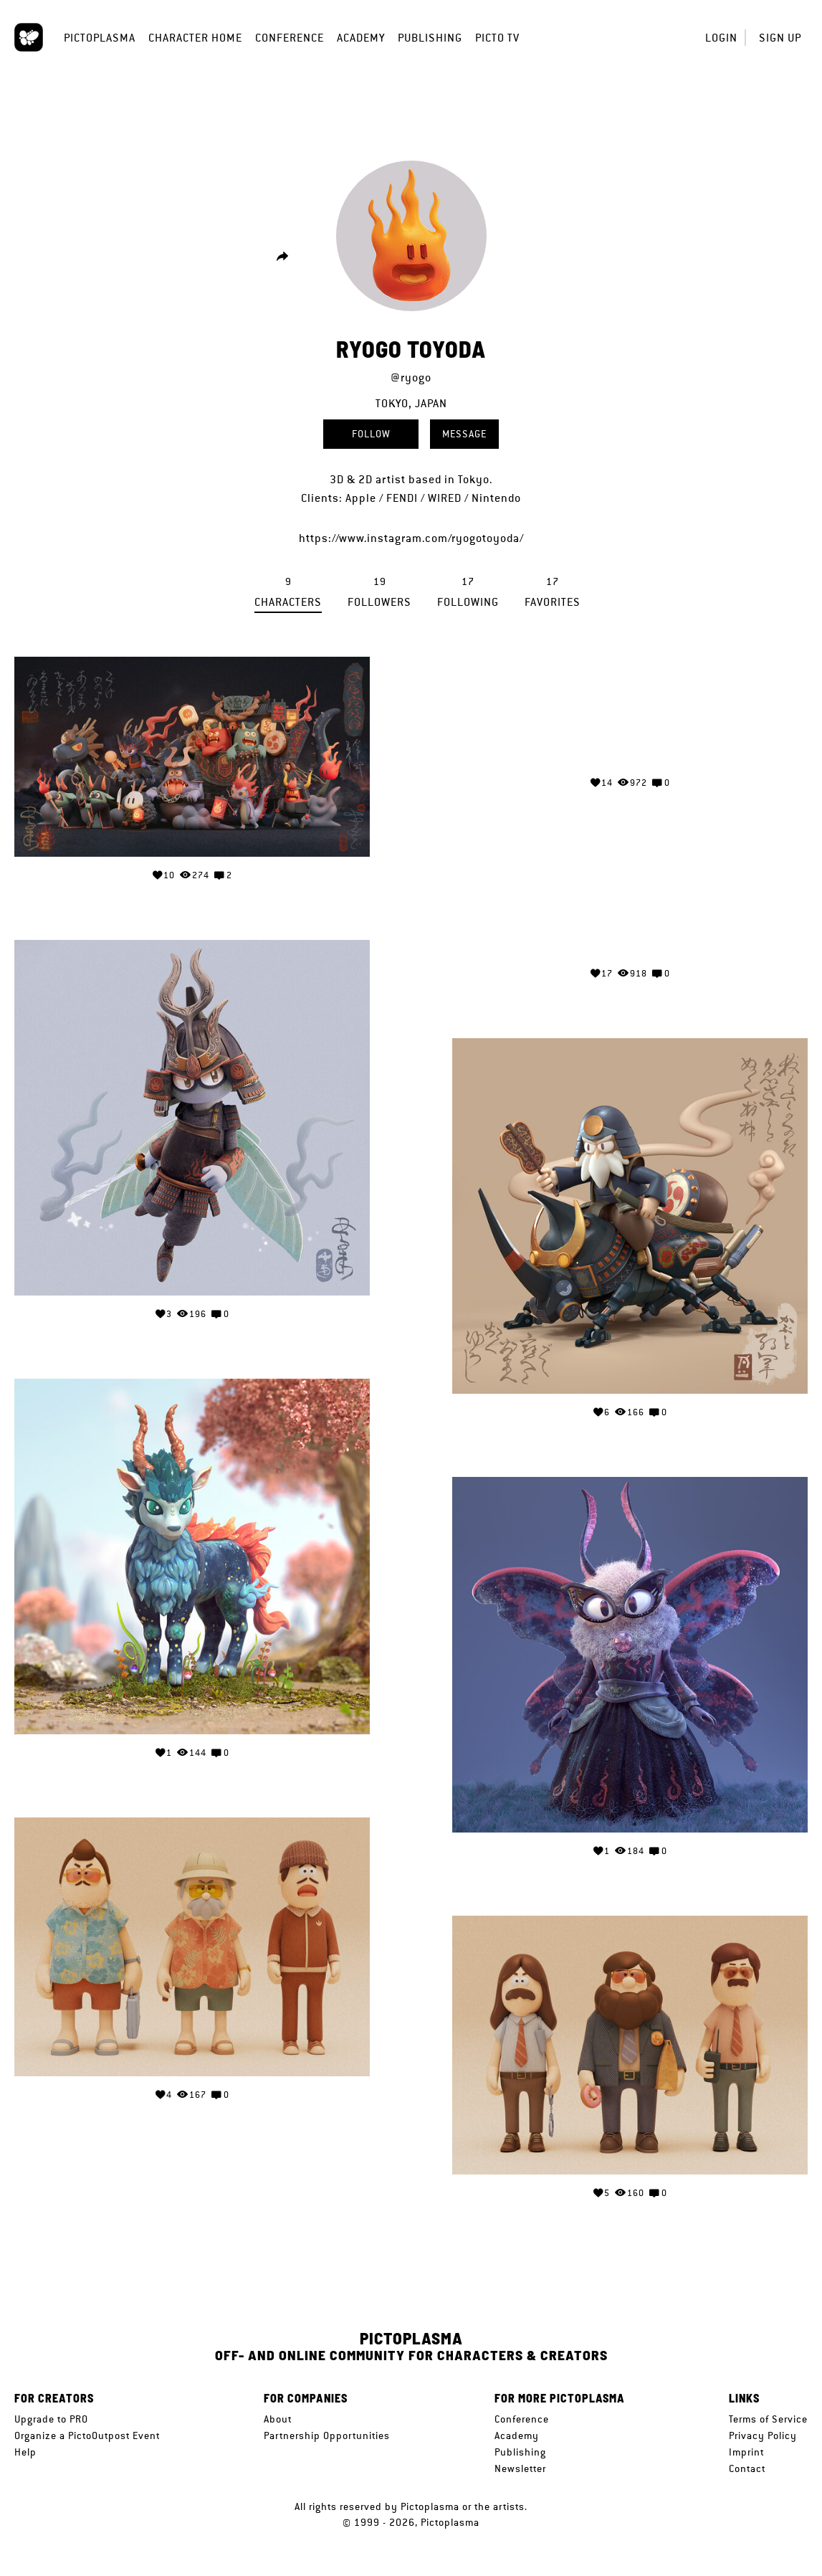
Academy (361, 37)
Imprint (746, 2452)
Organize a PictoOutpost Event (87, 2435)
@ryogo (411, 377)
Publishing (430, 37)
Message (464, 433)
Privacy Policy (763, 2435)
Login (721, 37)
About (278, 2419)
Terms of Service (768, 2419)
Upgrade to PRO (51, 2419)
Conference (289, 37)
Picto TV (497, 37)
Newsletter (520, 2468)
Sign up (780, 37)
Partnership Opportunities (327, 2435)
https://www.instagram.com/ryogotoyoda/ (411, 538)
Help (25, 2452)
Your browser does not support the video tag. (629, 710)
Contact (747, 2468)
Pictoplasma (99, 37)
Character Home (195, 37)
